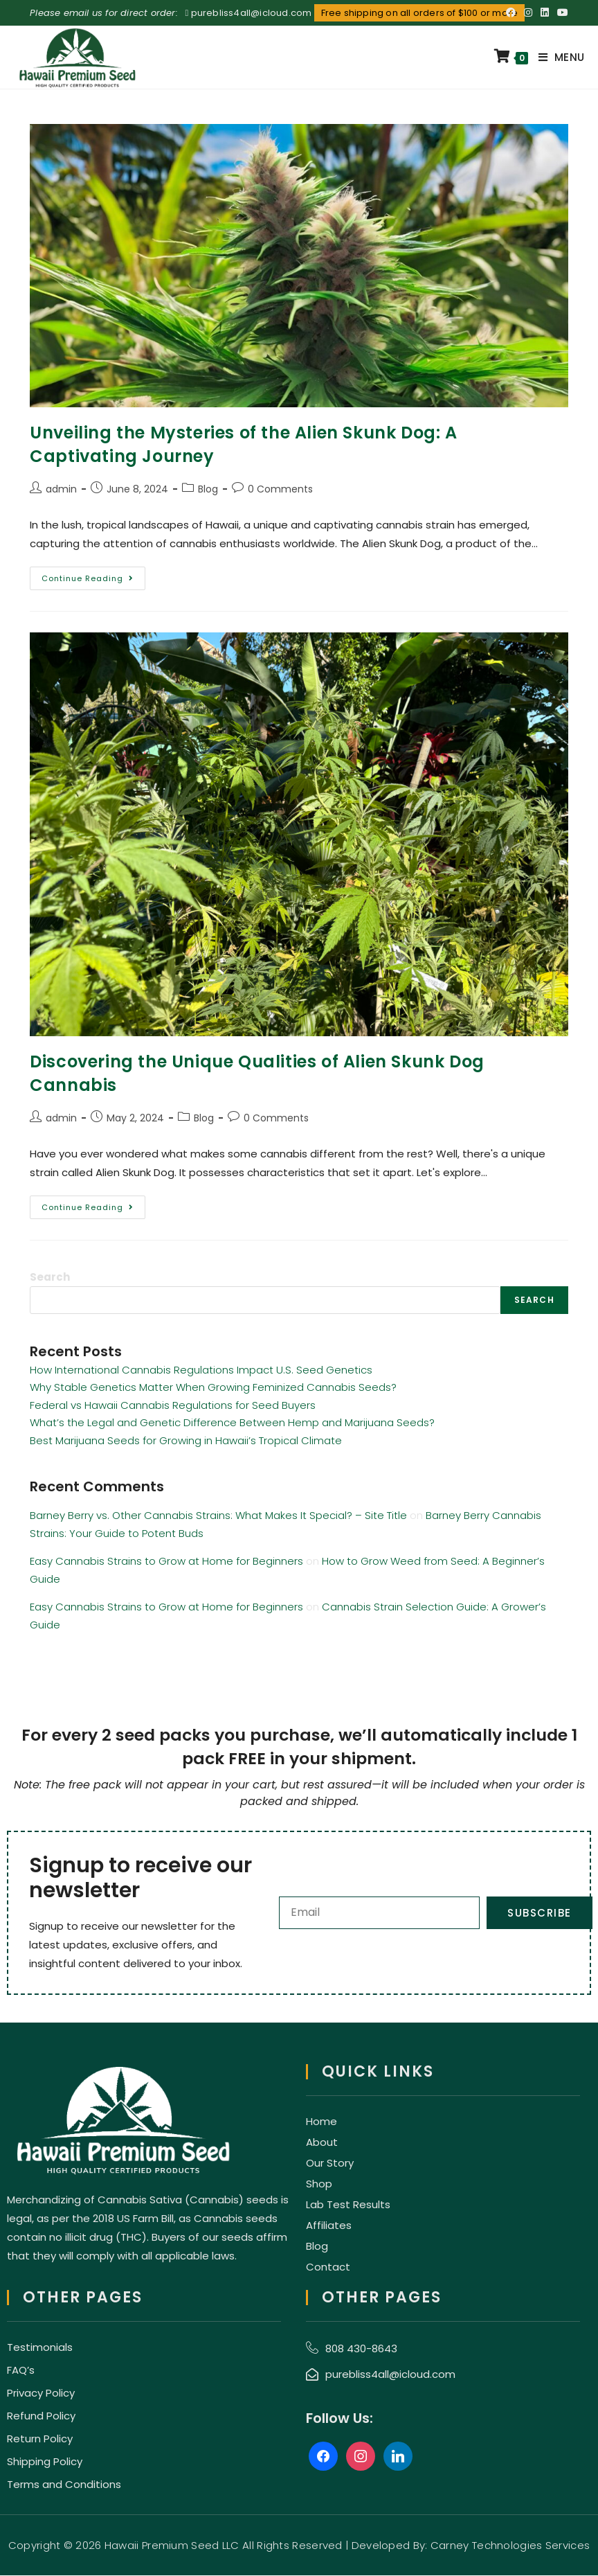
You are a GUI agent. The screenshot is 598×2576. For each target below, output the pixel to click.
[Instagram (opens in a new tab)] (528, 13)
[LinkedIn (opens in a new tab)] (544, 13)
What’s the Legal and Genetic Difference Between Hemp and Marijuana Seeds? (232, 1422)
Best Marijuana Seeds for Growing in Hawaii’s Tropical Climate (186, 1440)
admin (61, 489)
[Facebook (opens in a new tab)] (511, 13)
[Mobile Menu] (556, 57)
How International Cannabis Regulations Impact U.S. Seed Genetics (201, 1369)
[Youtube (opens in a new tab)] (560, 13)
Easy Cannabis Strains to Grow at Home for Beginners (166, 1561)
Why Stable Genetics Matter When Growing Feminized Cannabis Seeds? (213, 1387)
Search (50, 1277)
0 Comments (280, 489)
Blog (208, 489)
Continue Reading (93, 575)
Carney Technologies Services (510, 2546)
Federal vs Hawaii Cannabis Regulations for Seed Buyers (173, 1405)
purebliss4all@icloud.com (251, 12)
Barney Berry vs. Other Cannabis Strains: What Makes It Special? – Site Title (218, 1515)
